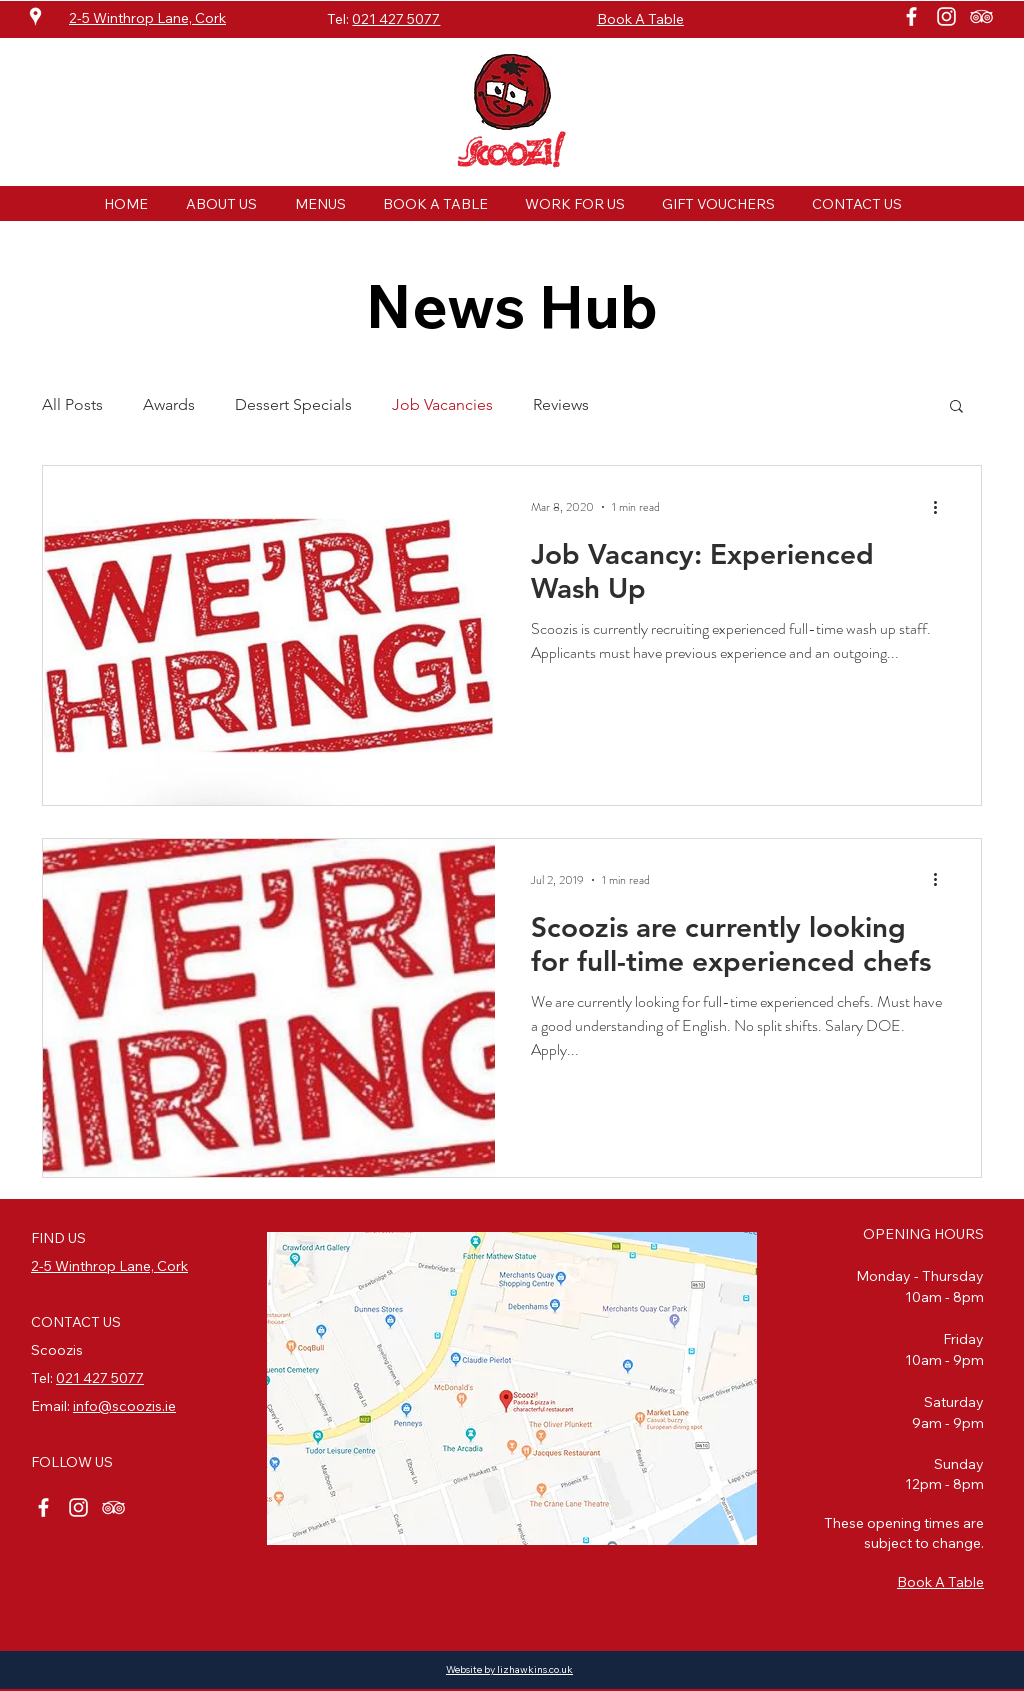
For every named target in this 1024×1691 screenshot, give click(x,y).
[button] (956, 407)
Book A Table (940, 1582)
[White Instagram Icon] (946, 16)
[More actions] (942, 507)
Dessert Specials (293, 404)
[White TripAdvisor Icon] (981, 16)
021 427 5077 (396, 19)
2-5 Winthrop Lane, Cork (109, 1266)
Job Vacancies (442, 404)
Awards (169, 404)
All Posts (72, 404)
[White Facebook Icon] (911, 16)
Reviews (561, 404)
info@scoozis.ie (124, 1406)
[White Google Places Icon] (35, 16)
